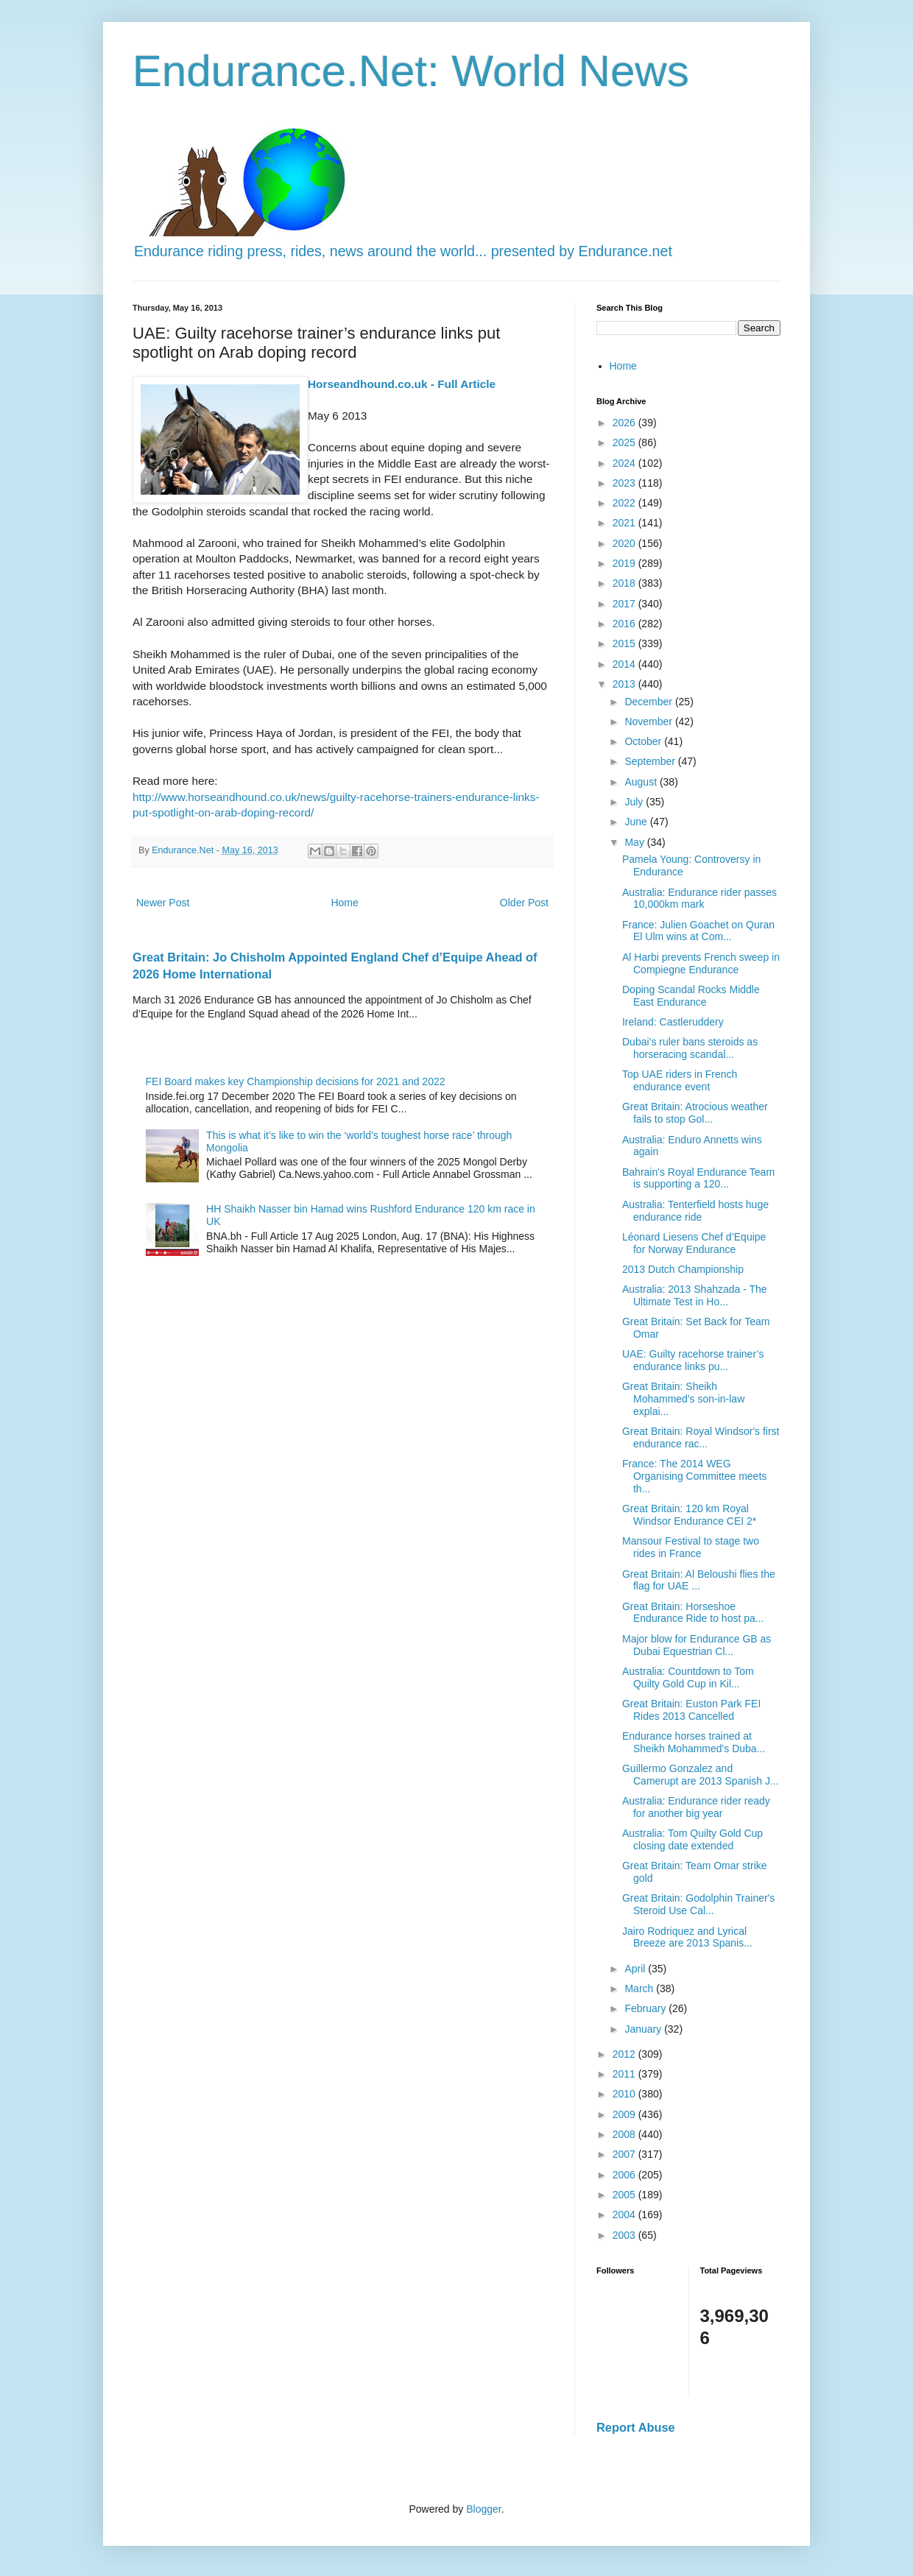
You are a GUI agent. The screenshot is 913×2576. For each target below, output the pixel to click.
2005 (625, 2195)
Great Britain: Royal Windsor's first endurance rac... (701, 1437)
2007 (625, 2154)
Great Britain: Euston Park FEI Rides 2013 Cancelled (691, 1710)
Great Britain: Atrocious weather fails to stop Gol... (695, 1113)
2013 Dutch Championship (683, 1269)
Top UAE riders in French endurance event (679, 1080)
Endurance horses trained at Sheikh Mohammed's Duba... (693, 1742)
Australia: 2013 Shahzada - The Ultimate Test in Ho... (694, 1295)
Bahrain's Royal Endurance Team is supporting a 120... (698, 1178)
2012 (625, 2054)
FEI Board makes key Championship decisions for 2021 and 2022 (295, 1081)
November (649, 721)
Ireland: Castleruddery (673, 1022)
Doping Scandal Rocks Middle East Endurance (691, 996)
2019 (625, 563)
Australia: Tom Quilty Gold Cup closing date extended (692, 1839)
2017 (625, 604)
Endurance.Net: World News (411, 71)
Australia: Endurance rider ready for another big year (696, 1807)
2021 (625, 523)
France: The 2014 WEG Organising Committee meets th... (694, 1476)
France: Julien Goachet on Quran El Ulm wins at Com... (698, 931)
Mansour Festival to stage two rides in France (690, 1547)
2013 (625, 684)
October (644, 741)
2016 (625, 623)
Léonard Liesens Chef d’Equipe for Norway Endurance (694, 1243)
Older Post (524, 902)
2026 (625, 422)
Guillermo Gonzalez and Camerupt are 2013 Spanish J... (700, 1774)
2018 (625, 583)
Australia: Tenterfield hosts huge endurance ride (695, 1211)
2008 (625, 2134)
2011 (625, 2074)
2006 (625, 2175)
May (635, 842)
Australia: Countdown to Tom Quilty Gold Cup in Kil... (688, 1677)
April (636, 1969)
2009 (625, 2114)
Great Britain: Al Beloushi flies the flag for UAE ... (698, 1580)
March (640, 1988)
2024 (625, 463)
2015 (625, 643)
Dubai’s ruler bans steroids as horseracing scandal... (690, 1048)
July (635, 802)
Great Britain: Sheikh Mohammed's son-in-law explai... (683, 1398)
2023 (625, 483)
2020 (625, 543)
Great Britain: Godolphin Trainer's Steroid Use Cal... (698, 1904)
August (641, 782)
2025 (625, 442)
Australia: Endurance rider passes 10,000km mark (699, 898)
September (650, 761)
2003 (625, 2235)
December (649, 701)
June (636, 822)
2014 (625, 664)
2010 (625, 2094)
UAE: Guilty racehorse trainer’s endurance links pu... (693, 1360)
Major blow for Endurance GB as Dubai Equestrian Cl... (696, 1645)
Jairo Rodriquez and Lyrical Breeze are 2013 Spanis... (687, 1937)
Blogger (483, 2509)
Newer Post (162, 902)
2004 (625, 2214)
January (644, 2029)
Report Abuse (635, 2427)
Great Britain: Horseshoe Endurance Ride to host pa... (693, 1613)
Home (344, 902)
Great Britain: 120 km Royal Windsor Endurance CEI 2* (689, 1515)
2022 (625, 503)
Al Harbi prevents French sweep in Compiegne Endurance (701, 963)
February (646, 2008)
